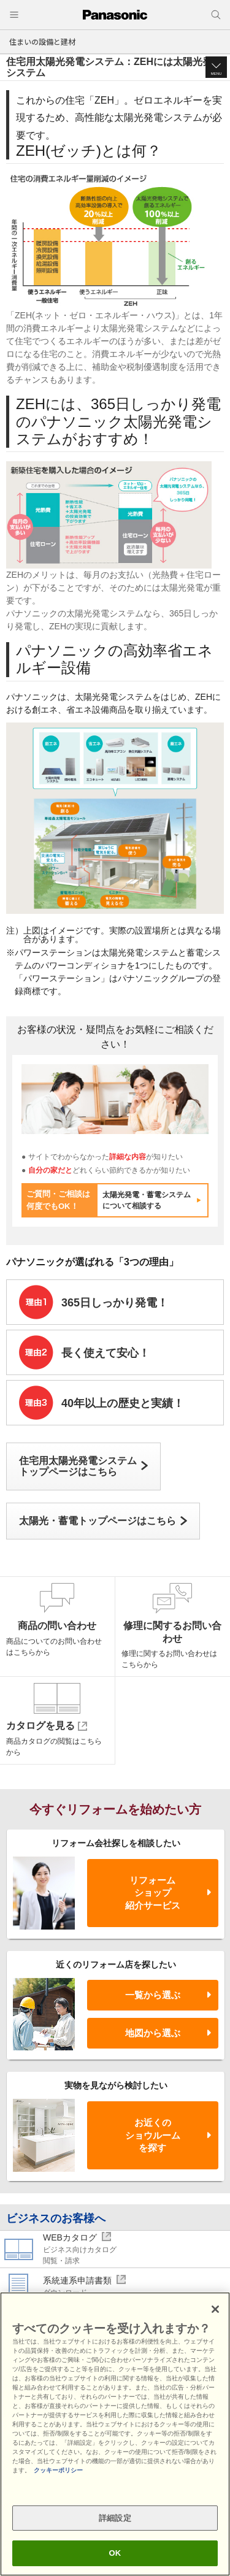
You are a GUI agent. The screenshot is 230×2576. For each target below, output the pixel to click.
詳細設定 (115, 2518)
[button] (216, 67)
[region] (115, 2434)
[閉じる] (215, 2309)
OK (115, 2553)
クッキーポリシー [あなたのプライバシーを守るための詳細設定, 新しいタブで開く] (58, 2470)
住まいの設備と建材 (42, 41)
